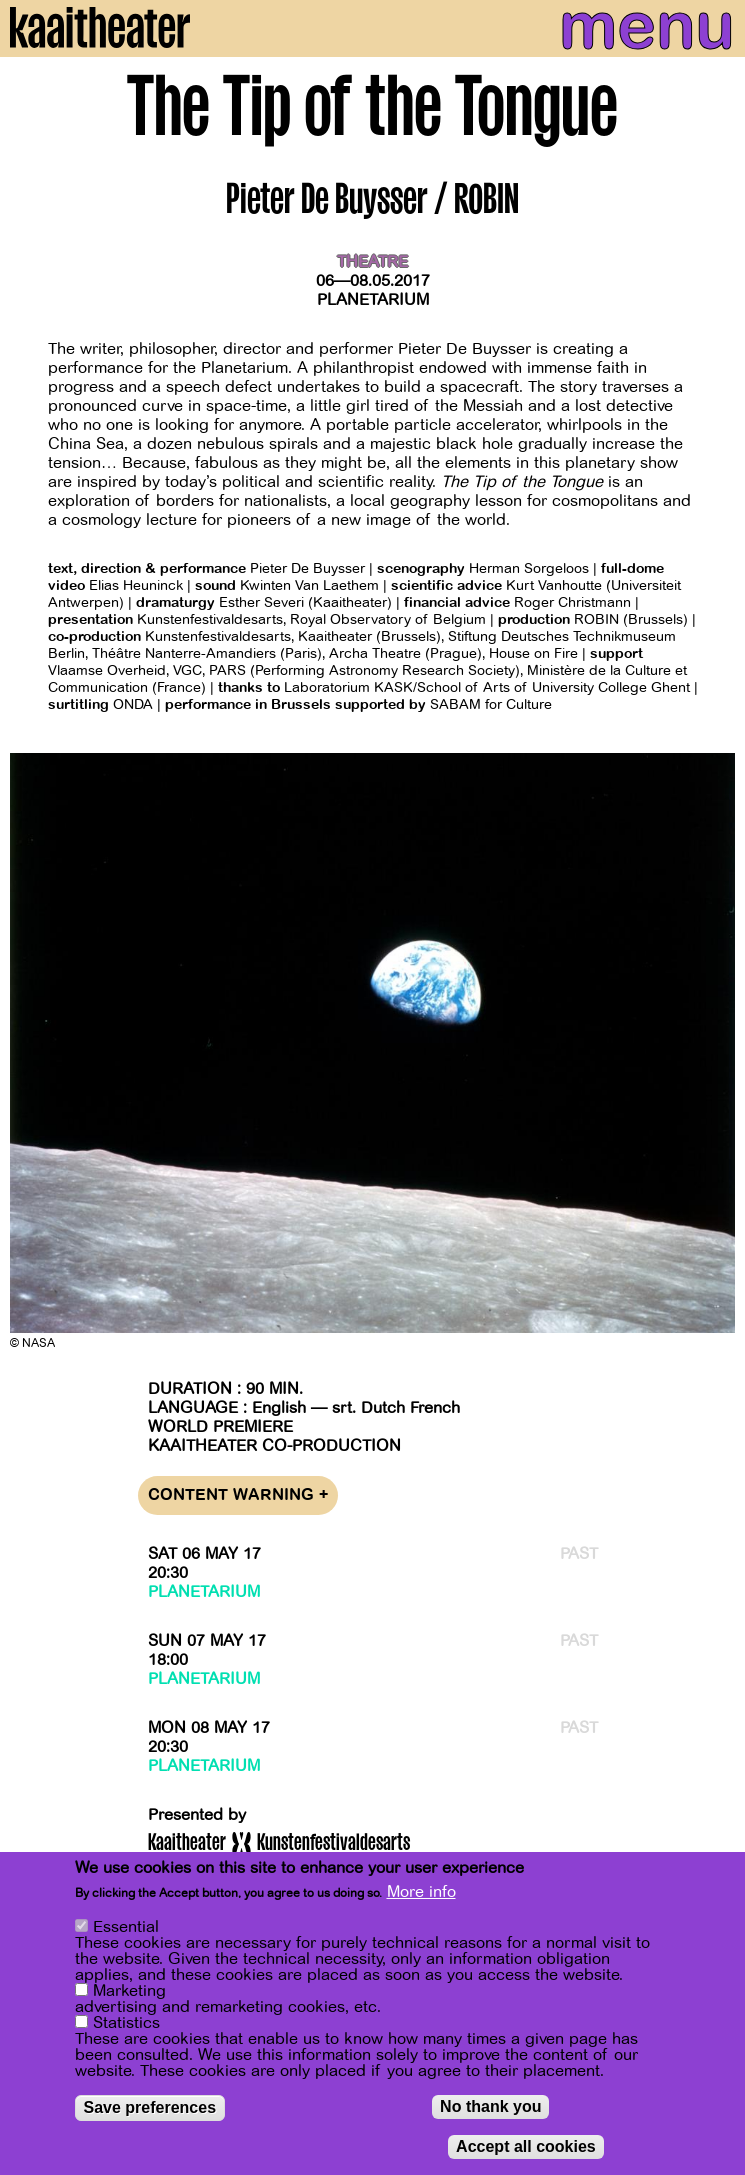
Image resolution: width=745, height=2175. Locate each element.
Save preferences (150, 2112)
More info (421, 1897)
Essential (126, 1932)
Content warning (238, 1495)
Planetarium (373, 300)
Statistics (126, 2028)
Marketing (129, 1996)
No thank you (490, 2111)
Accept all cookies (526, 2151)
